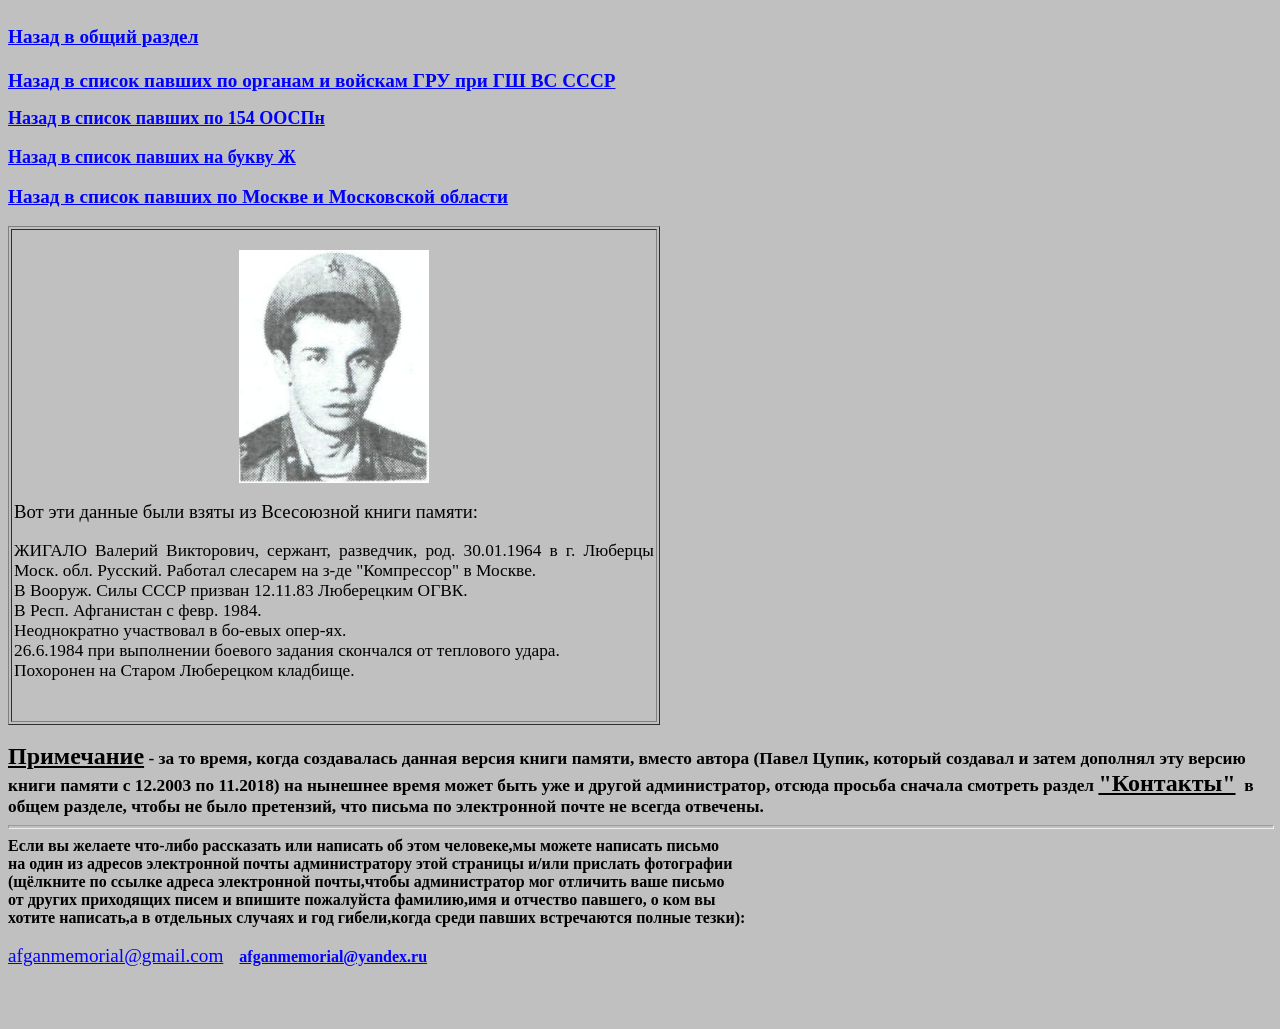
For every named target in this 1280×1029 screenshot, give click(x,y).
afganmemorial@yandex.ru (333, 956)
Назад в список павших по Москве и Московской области (258, 196)
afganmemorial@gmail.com (115, 955)
